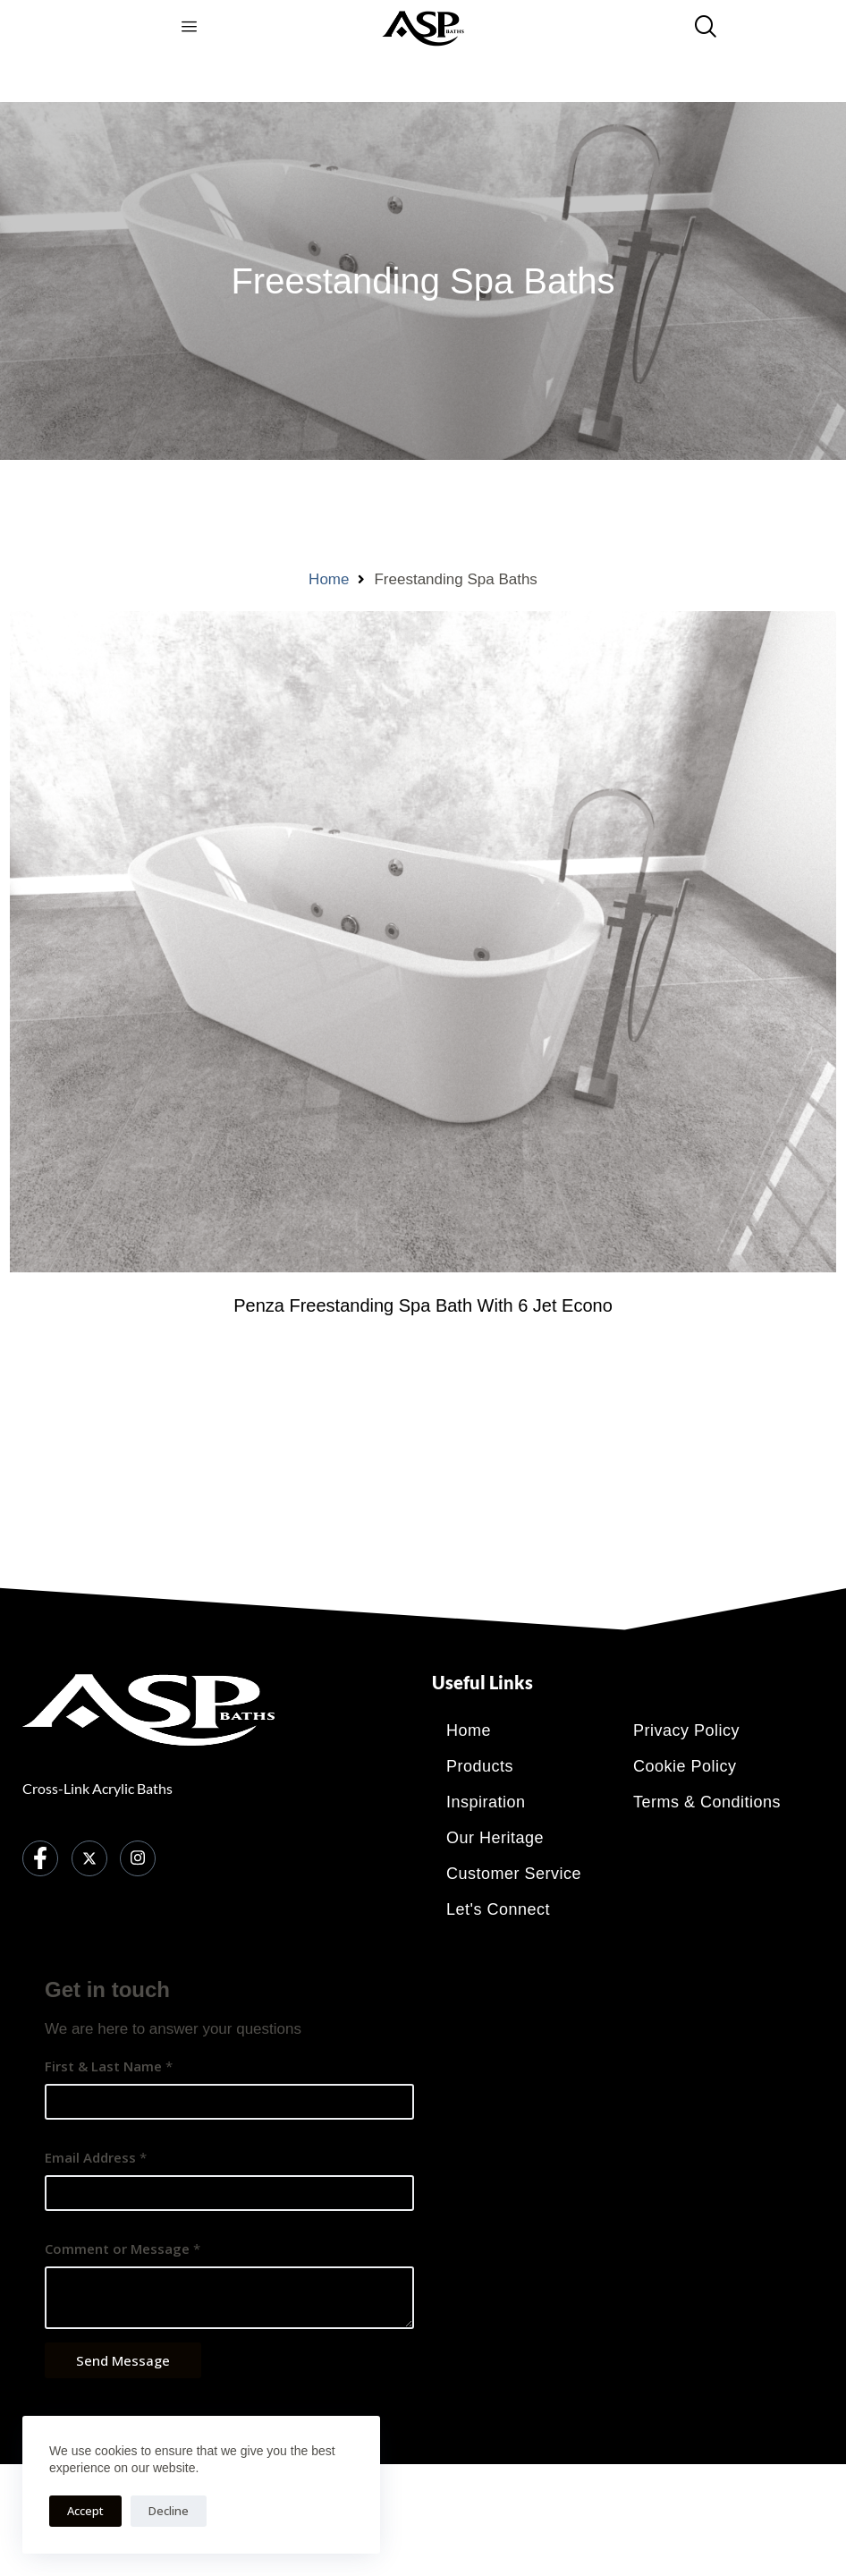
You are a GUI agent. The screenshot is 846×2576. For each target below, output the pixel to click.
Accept (85, 2511)
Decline (168, 2511)
